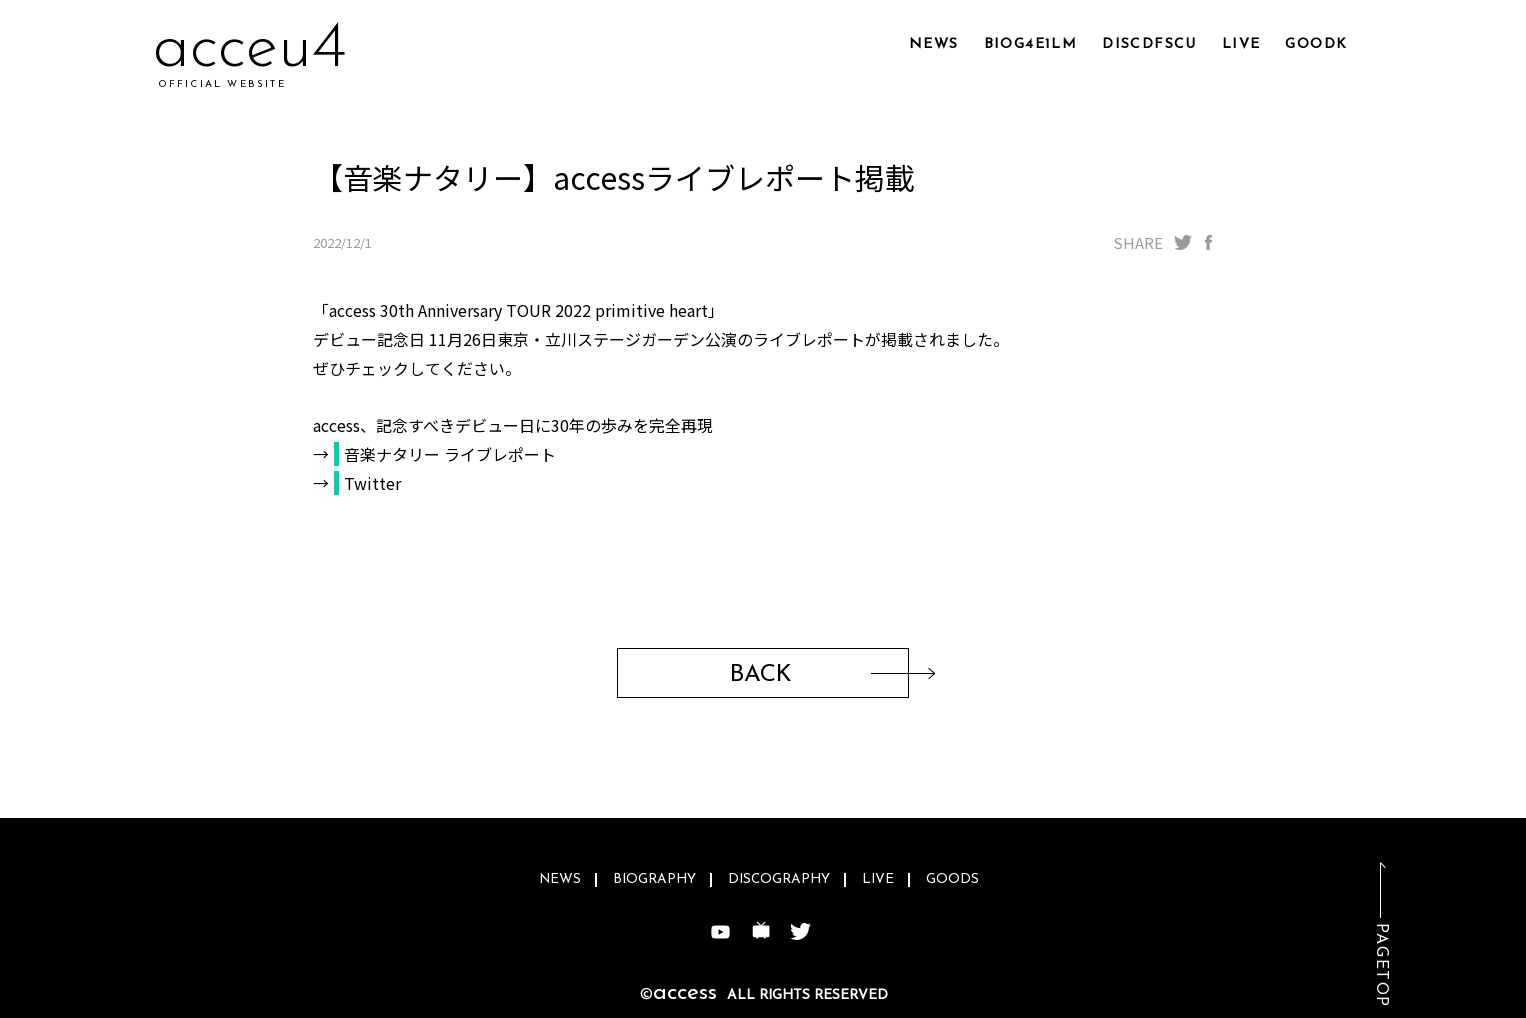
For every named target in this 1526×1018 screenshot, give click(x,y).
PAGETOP (1381, 965)
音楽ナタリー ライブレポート (450, 454)
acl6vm (251, 49)
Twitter (372, 483)
